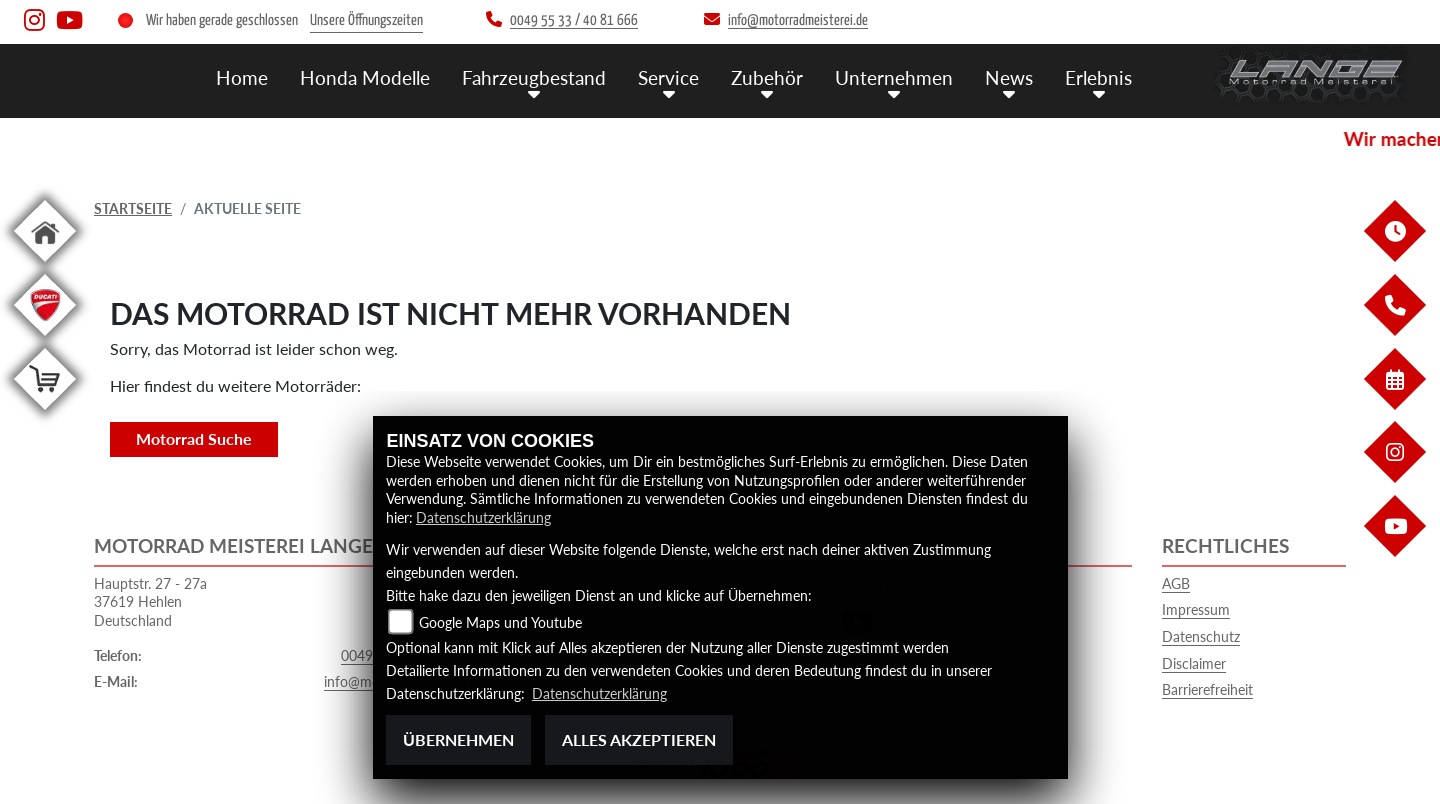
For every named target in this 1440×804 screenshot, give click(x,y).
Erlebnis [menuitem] (1098, 77)
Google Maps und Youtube (500, 622)
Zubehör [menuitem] (767, 77)
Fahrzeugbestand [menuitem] (534, 77)
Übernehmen (458, 739)
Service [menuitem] (668, 77)
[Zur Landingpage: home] (45, 265)
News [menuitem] (1009, 77)
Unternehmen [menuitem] (894, 77)
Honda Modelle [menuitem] (365, 77)
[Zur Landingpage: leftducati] (45, 339)
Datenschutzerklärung (483, 517)
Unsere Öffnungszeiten (366, 20)
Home (242, 77)
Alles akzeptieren (639, 739)
